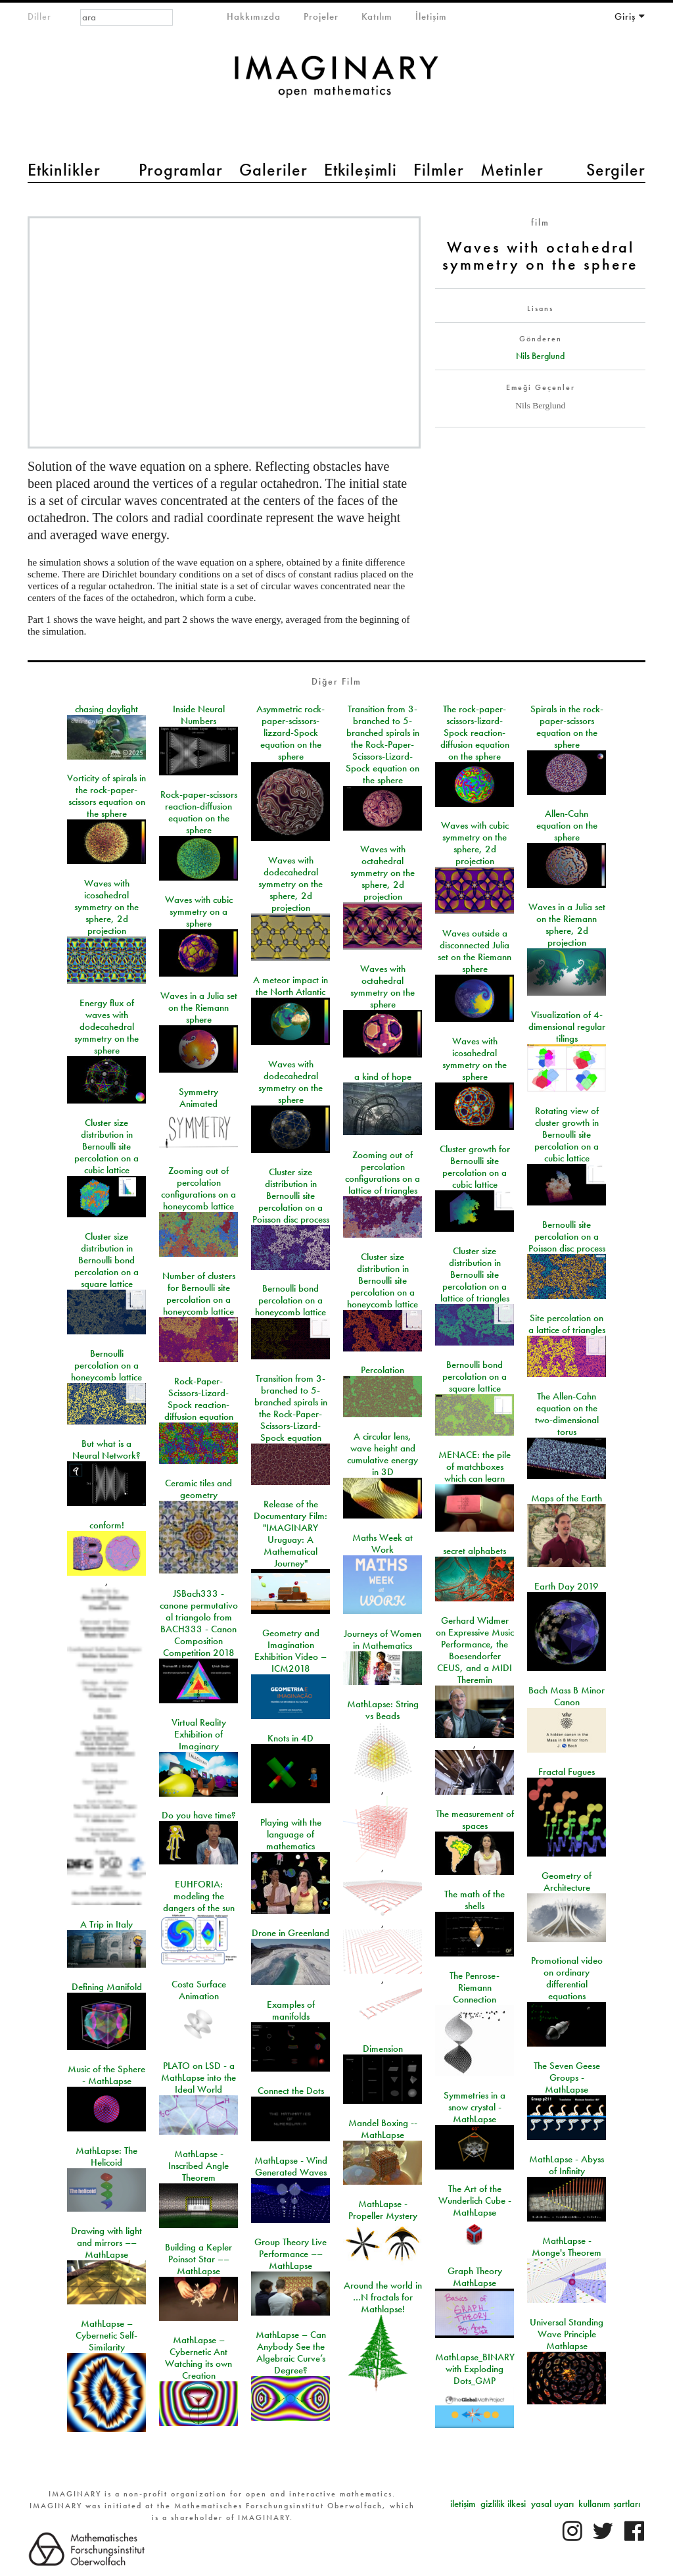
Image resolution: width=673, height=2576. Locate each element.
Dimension (383, 2048)
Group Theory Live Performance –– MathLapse (290, 2254)
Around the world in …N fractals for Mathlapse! (383, 2297)
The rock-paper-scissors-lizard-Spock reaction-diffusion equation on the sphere (474, 732)
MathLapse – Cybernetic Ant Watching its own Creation (198, 2357)
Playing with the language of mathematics (290, 1834)
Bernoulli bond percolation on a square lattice (474, 1376)
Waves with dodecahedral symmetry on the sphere (290, 1082)
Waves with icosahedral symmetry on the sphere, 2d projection (106, 906)
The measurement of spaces (475, 1820)
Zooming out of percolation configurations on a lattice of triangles (382, 1172)
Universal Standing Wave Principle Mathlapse (566, 2334)
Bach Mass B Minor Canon (566, 1696)
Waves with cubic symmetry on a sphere (199, 911)
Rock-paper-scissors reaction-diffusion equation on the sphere (198, 812)
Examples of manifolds (291, 2010)
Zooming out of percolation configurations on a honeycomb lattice (198, 1188)
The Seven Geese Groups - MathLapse (567, 2077)
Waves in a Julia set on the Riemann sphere (198, 1007)
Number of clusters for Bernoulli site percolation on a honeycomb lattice (198, 1293)
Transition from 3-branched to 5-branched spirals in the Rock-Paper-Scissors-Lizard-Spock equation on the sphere (382, 744)
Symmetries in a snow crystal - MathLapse (474, 2107)
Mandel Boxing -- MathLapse (382, 2129)
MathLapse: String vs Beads (383, 1710)
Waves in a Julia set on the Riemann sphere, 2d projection (566, 924)
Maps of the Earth (566, 1498)
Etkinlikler (64, 169)
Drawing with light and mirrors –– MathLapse (106, 2242)
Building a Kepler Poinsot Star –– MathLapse (198, 2259)
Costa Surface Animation (199, 1990)
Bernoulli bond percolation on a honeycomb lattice (290, 1300)
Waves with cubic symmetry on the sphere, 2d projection (475, 843)
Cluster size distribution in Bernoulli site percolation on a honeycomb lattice (382, 1280)
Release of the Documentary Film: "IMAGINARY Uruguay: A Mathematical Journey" (290, 1533)
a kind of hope (382, 1076)
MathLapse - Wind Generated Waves (290, 2166)
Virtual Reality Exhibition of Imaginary (199, 1734)
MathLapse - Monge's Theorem (566, 2246)
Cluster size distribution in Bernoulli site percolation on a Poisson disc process (290, 1195)
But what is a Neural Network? (106, 1449)
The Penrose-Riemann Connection (474, 1987)
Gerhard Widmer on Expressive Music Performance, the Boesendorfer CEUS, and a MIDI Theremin (475, 1650)
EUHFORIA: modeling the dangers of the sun (199, 1896)
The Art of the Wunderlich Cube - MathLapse (474, 2200)
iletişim (463, 2504)
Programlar (181, 169)
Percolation (382, 1370)
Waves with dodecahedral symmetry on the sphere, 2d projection (290, 883)
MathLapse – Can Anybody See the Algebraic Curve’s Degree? (291, 2352)
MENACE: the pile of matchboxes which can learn (474, 1466)
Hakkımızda (254, 16)
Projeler (321, 16)
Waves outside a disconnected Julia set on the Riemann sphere (474, 951)
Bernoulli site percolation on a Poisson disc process (566, 1236)
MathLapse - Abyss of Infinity (566, 2165)
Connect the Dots (291, 2091)
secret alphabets (474, 1551)
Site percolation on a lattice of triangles (566, 1324)
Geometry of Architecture (567, 1881)
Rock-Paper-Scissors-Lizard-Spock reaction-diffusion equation (198, 1398)
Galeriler (273, 169)
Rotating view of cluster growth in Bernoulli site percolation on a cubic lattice (566, 1134)
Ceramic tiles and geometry (198, 1489)
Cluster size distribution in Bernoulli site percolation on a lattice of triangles (474, 1274)
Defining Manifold (107, 1987)
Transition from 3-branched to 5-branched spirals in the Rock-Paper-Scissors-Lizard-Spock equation (290, 1408)
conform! (106, 1525)
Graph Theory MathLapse (475, 2277)
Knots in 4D (290, 1738)
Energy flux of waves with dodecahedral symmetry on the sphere (106, 1026)
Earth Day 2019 (566, 1586)
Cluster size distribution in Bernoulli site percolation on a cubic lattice (106, 1146)
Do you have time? (199, 1815)
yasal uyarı (552, 2504)
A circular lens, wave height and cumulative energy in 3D (382, 1454)
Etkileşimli (360, 169)
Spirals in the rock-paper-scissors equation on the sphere (566, 726)
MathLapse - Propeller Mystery (382, 2210)
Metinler (512, 169)
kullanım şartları (609, 2504)
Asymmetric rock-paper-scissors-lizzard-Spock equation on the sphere (290, 732)
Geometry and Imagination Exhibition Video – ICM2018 (290, 1650)
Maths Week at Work (382, 1543)
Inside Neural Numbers (199, 715)
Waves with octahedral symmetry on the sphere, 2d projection (382, 872)
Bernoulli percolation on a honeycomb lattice (106, 1365)
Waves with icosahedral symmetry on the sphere (474, 1058)
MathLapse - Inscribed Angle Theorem (198, 2165)
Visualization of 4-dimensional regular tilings (566, 1026)
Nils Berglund (540, 356)
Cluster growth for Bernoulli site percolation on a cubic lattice (475, 1166)
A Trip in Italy (106, 1924)
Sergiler (615, 169)
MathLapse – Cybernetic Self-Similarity (106, 2335)
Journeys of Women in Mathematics (382, 1639)
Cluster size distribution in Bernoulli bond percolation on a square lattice (106, 1260)
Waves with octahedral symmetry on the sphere (382, 986)
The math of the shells (474, 1900)
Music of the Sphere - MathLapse (106, 2075)
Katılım (376, 16)
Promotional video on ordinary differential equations (567, 1978)
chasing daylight (106, 709)
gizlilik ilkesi (503, 2504)
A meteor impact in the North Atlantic (290, 986)
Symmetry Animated (198, 1097)
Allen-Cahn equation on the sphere (566, 825)
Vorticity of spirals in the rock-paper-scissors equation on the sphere (106, 795)
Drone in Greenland (290, 1933)
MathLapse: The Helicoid (106, 2156)
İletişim (431, 16)
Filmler (438, 169)
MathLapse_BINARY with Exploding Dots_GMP (475, 2369)
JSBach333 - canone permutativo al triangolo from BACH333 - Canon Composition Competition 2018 (199, 1623)
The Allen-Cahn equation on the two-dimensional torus (567, 1414)
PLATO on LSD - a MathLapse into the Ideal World (198, 2077)
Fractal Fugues (566, 1772)
